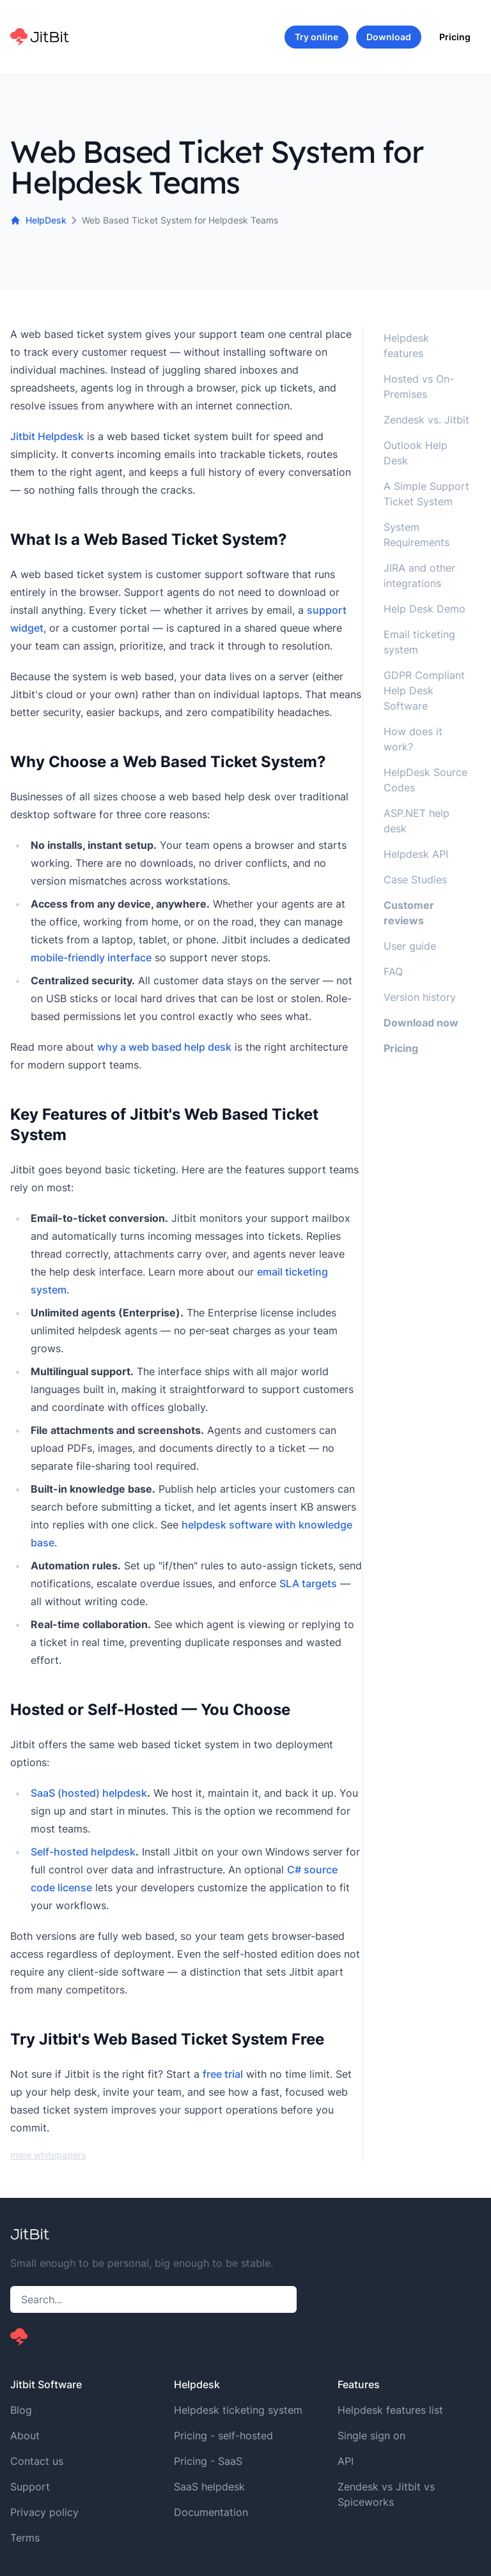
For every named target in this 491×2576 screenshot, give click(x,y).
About (25, 2435)
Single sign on (371, 2435)
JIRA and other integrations (419, 575)
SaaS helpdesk (209, 2486)
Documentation (211, 2512)
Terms (25, 2537)
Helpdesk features (406, 346)
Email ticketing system (419, 642)
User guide (410, 946)
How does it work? (413, 739)
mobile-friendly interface (91, 957)
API (346, 2461)
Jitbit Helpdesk (47, 436)
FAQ (393, 971)
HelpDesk (38, 220)
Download (388, 36)
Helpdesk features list (390, 2410)
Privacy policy (44, 2512)
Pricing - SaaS (208, 2461)
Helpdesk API (416, 854)
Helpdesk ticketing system (238, 2410)
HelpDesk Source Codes (425, 780)
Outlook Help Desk (416, 453)
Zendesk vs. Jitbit (426, 419)
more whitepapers (48, 2154)
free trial (223, 2074)
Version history (420, 997)
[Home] (39, 37)
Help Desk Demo (424, 608)
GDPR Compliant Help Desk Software (424, 690)
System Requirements (416, 535)
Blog (21, 2410)
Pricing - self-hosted (223, 2435)
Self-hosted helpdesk (83, 1851)
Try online (316, 36)
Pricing (455, 36)
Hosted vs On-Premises (419, 386)
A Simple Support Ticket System (426, 494)
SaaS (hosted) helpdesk (89, 1793)
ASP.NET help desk (416, 821)
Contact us (36, 2461)
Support (30, 2486)
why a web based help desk (164, 1046)
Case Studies (415, 879)
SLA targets (308, 1583)
